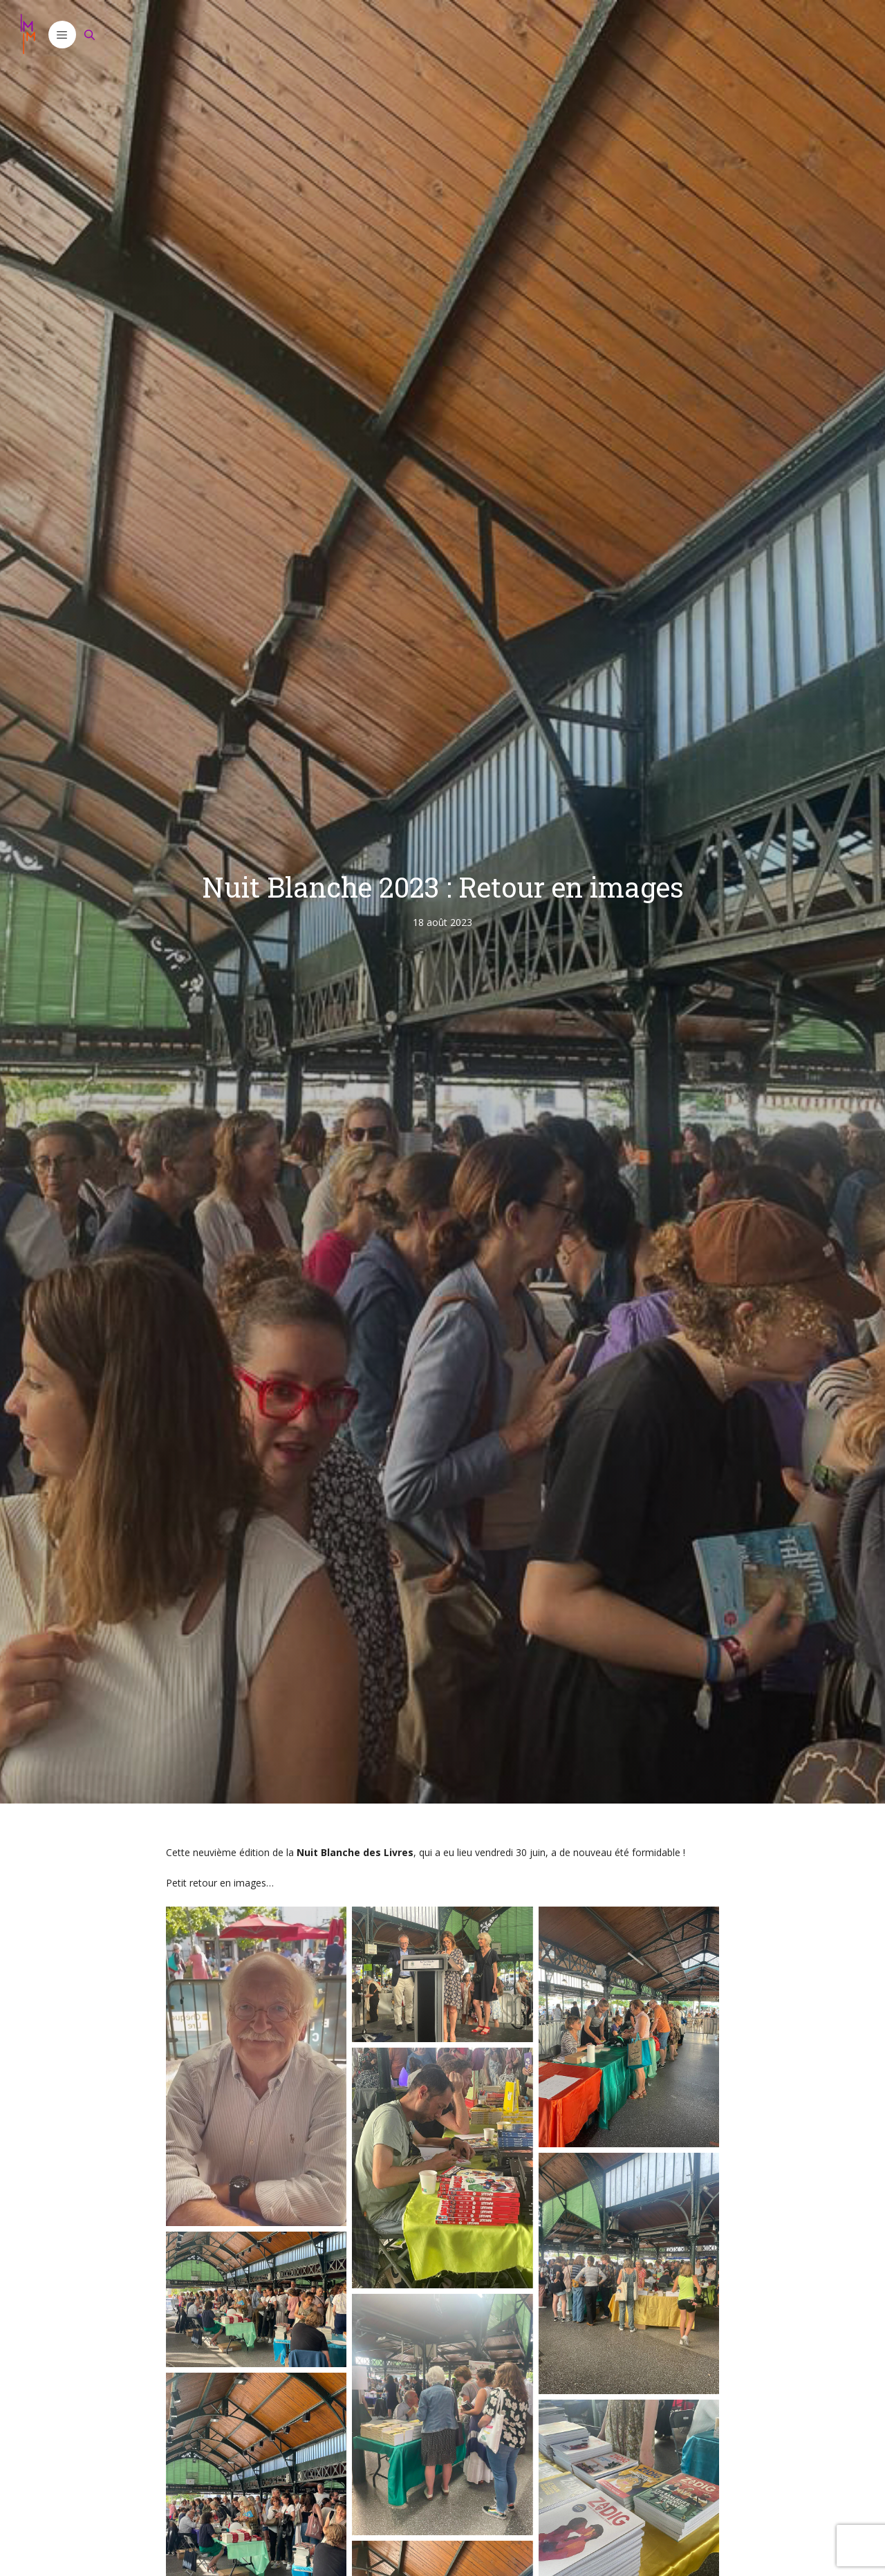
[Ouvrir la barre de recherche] (90, 34)
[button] (62, 34)
